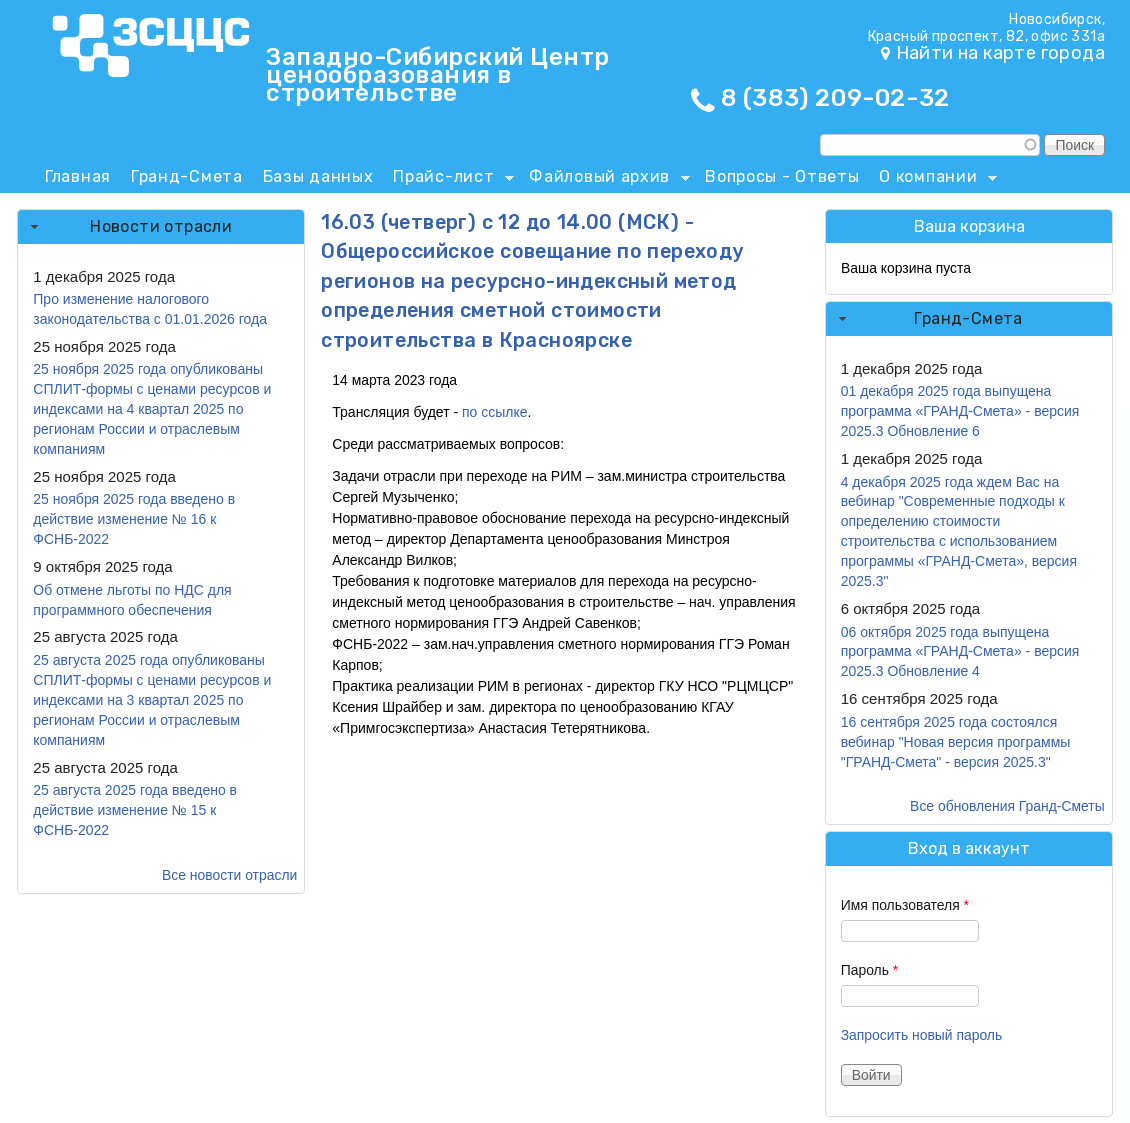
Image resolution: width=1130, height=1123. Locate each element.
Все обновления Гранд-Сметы (1007, 806)
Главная (78, 176)
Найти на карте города (1000, 53)
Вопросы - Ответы (782, 176)
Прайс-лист (448, 180)
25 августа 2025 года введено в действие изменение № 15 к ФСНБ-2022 (135, 810)
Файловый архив (604, 180)
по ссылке (495, 412)
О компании (933, 180)
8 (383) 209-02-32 (835, 98)
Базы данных (318, 176)
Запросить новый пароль (922, 1035)
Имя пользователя (905, 905)
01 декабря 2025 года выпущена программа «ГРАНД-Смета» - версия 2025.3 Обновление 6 (960, 411)
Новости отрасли (161, 226)
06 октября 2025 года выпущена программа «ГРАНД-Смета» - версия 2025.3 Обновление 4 (960, 652)
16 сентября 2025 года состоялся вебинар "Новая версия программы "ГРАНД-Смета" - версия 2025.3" (956, 742)
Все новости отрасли (229, 875)
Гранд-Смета (187, 176)
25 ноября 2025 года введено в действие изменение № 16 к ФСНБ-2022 (134, 519)
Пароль (870, 970)
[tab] (161, 227)
